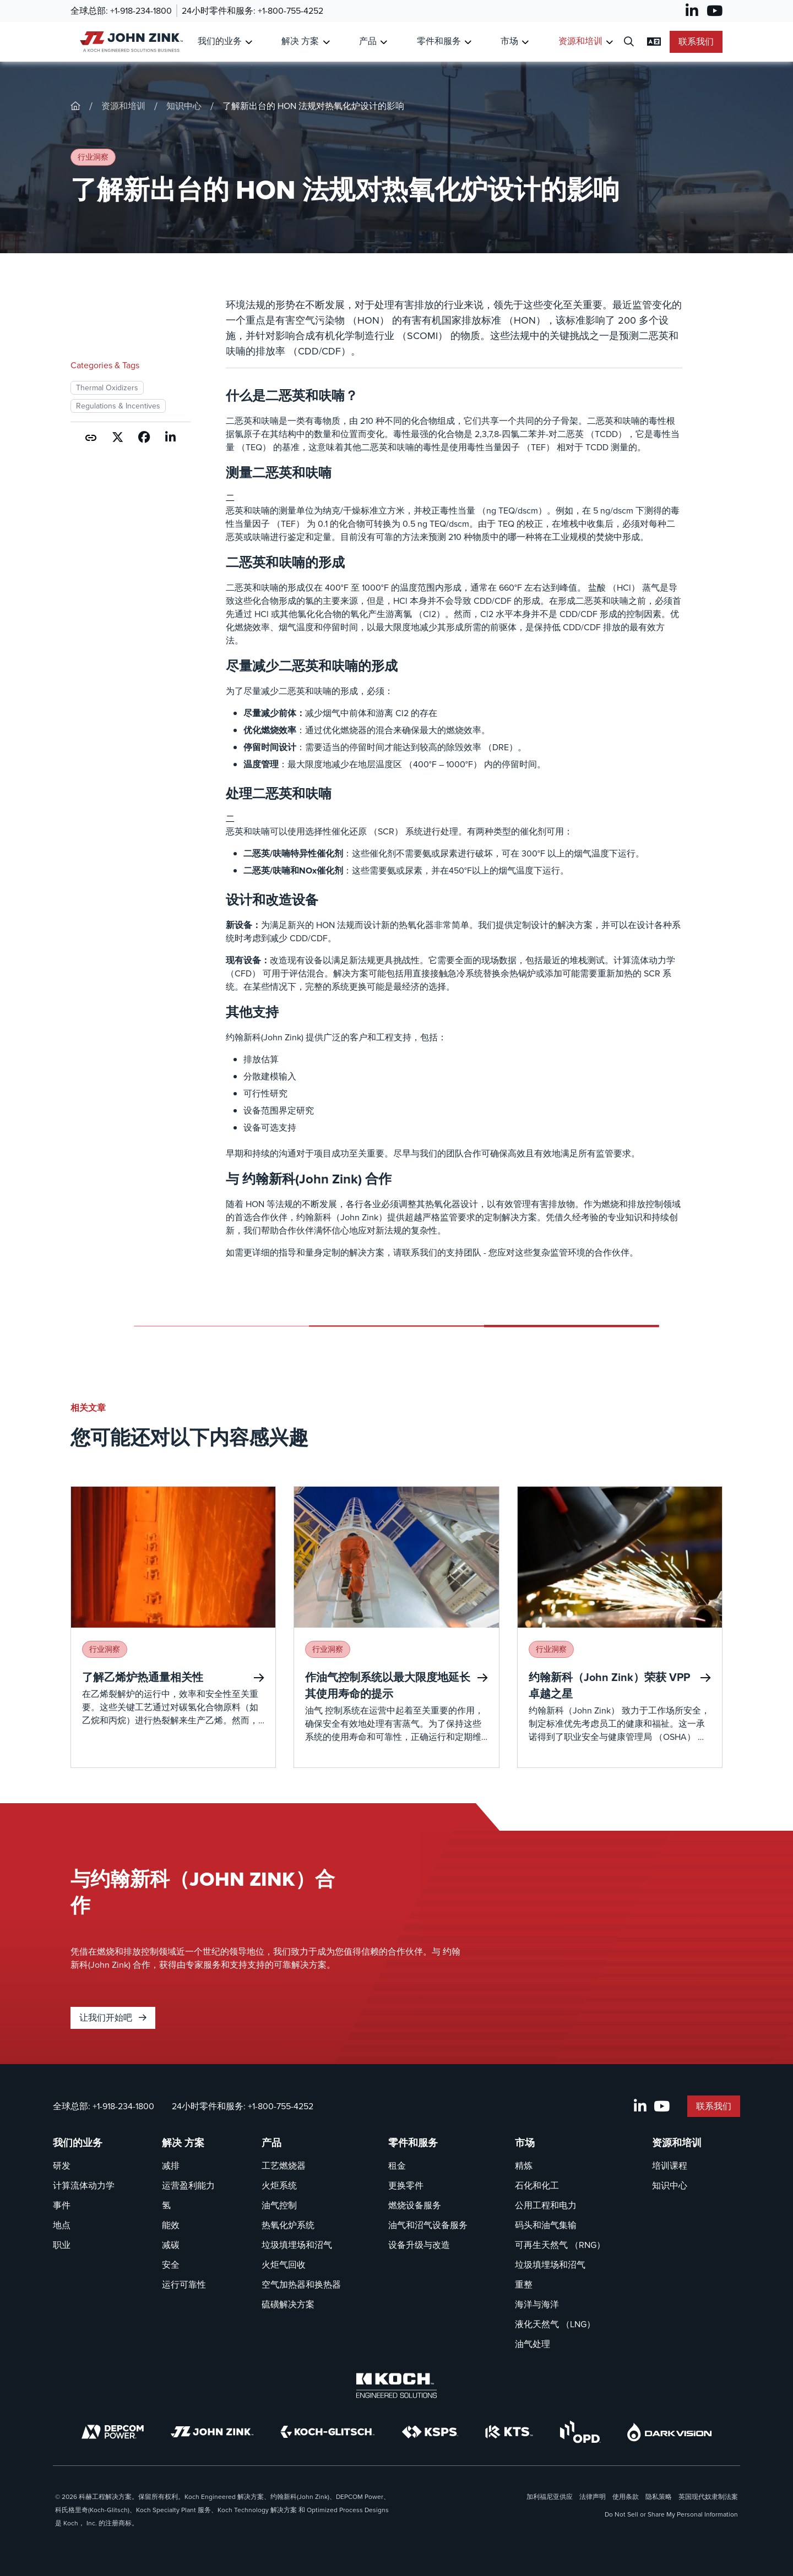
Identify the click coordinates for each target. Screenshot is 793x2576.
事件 (61, 2205)
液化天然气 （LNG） (555, 2324)
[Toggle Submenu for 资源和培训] (609, 42)
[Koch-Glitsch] (327, 2431)
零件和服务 (413, 2143)
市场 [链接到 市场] (509, 41)
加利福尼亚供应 (549, 2497)
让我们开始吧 (112, 2017)
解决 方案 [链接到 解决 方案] (300, 41)
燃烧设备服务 (414, 2205)
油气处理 (532, 2344)
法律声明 (592, 2497)
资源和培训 (123, 106)
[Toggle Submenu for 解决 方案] (326, 42)
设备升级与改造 (419, 2245)
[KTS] (509, 2432)
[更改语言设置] (654, 42)
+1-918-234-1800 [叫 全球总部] (141, 10)
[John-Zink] (75, 106)
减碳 (171, 2245)
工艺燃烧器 (284, 2165)
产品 (271, 2143)
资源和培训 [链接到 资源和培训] (580, 41)
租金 (397, 2165)
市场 (525, 2143)
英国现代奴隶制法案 (708, 2497)
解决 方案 (183, 2143)
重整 (524, 2284)
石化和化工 (537, 2185)
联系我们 (696, 41)
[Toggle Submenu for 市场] (525, 42)
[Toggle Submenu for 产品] (383, 42)
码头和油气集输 (546, 2225)
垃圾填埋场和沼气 (297, 2245)
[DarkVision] (669, 2432)
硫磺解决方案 (288, 2304)
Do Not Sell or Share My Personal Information (671, 2514)
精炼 (524, 2165)
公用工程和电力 (546, 2205)
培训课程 (669, 2165)
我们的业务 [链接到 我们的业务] (220, 41)
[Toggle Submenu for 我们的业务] (248, 42)
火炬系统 (279, 2185)
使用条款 (625, 2497)
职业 (61, 2245)
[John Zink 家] (129, 42)
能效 (171, 2225)
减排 (171, 2165)
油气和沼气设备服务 (428, 2225)
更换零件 (405, 2185)
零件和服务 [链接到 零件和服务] (439, 41)
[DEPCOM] (113, 2432)
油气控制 (279, 2205)
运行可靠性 (184, 2284)
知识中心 (184, 106)
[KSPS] (430, 2432)
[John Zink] (212, 2431)
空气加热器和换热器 (301, 2284)
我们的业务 (77, 2143)
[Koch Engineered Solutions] (396, 2385)
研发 (61, 2165)
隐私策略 (658, 2497)
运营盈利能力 (188, 2185)
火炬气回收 (284, 2264)
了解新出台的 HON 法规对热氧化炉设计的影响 (313, 106)
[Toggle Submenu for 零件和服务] (467, 42)
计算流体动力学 (84, 2185)
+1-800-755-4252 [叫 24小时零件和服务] (290, 10)
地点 (61, 2225)
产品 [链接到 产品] (368, 41)
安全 (171, 2264)
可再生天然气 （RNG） (560, 2245)
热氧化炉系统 (288, 2225)
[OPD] (580, 2431)
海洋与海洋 (537, 2304)
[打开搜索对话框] (629, 42)
